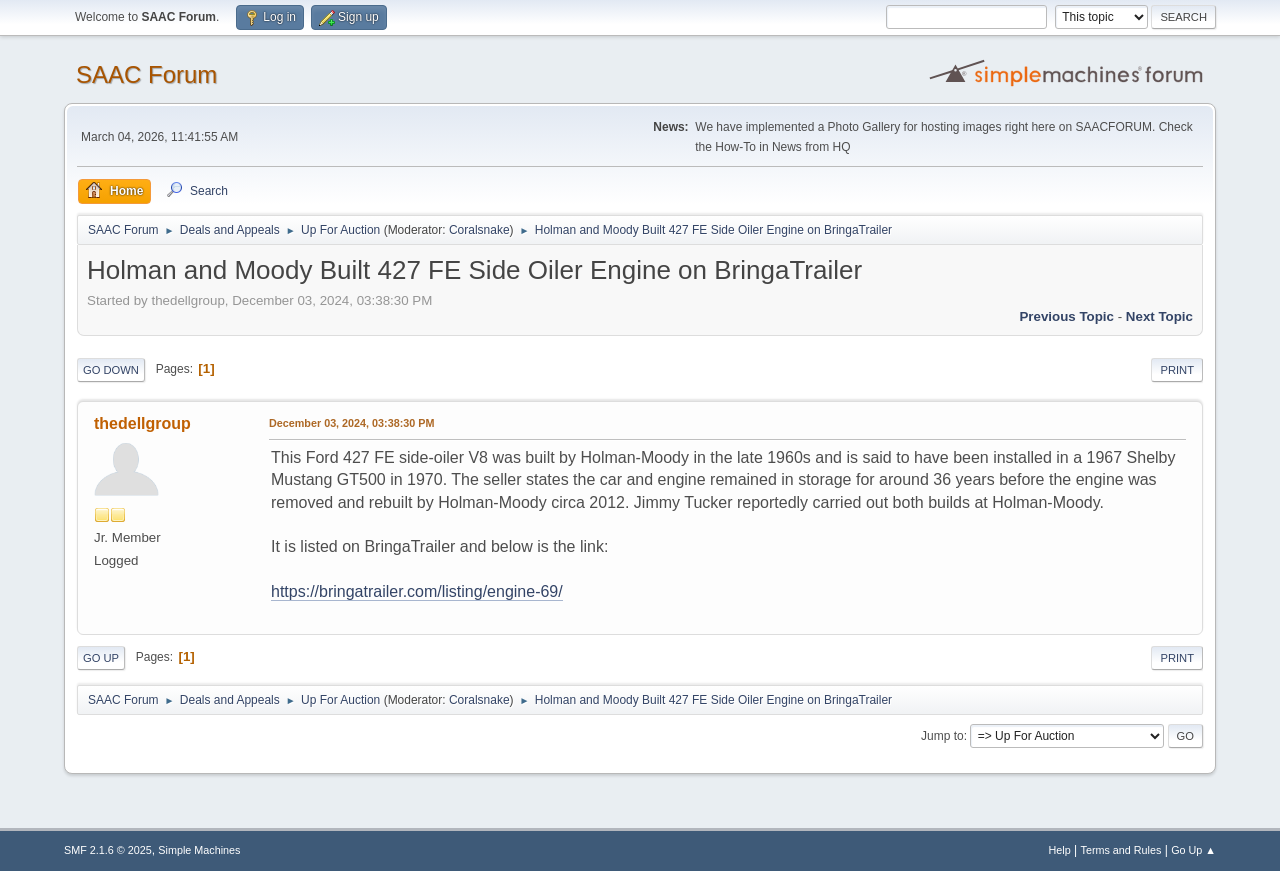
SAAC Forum (146, 74)
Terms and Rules (1121, 850)
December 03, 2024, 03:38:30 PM (351, 423)
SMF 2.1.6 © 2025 (108, 850)
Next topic (1159, 316)
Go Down (111, 370)
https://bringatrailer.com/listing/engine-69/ (417, 591)
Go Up (101, 658)
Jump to (942, 736)
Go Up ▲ (1193, 850)
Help (1060, 850)
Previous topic (1066, 316)
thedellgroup (142, 423)
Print (1177, 370)
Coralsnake (479, 230)
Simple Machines (199, 850)
